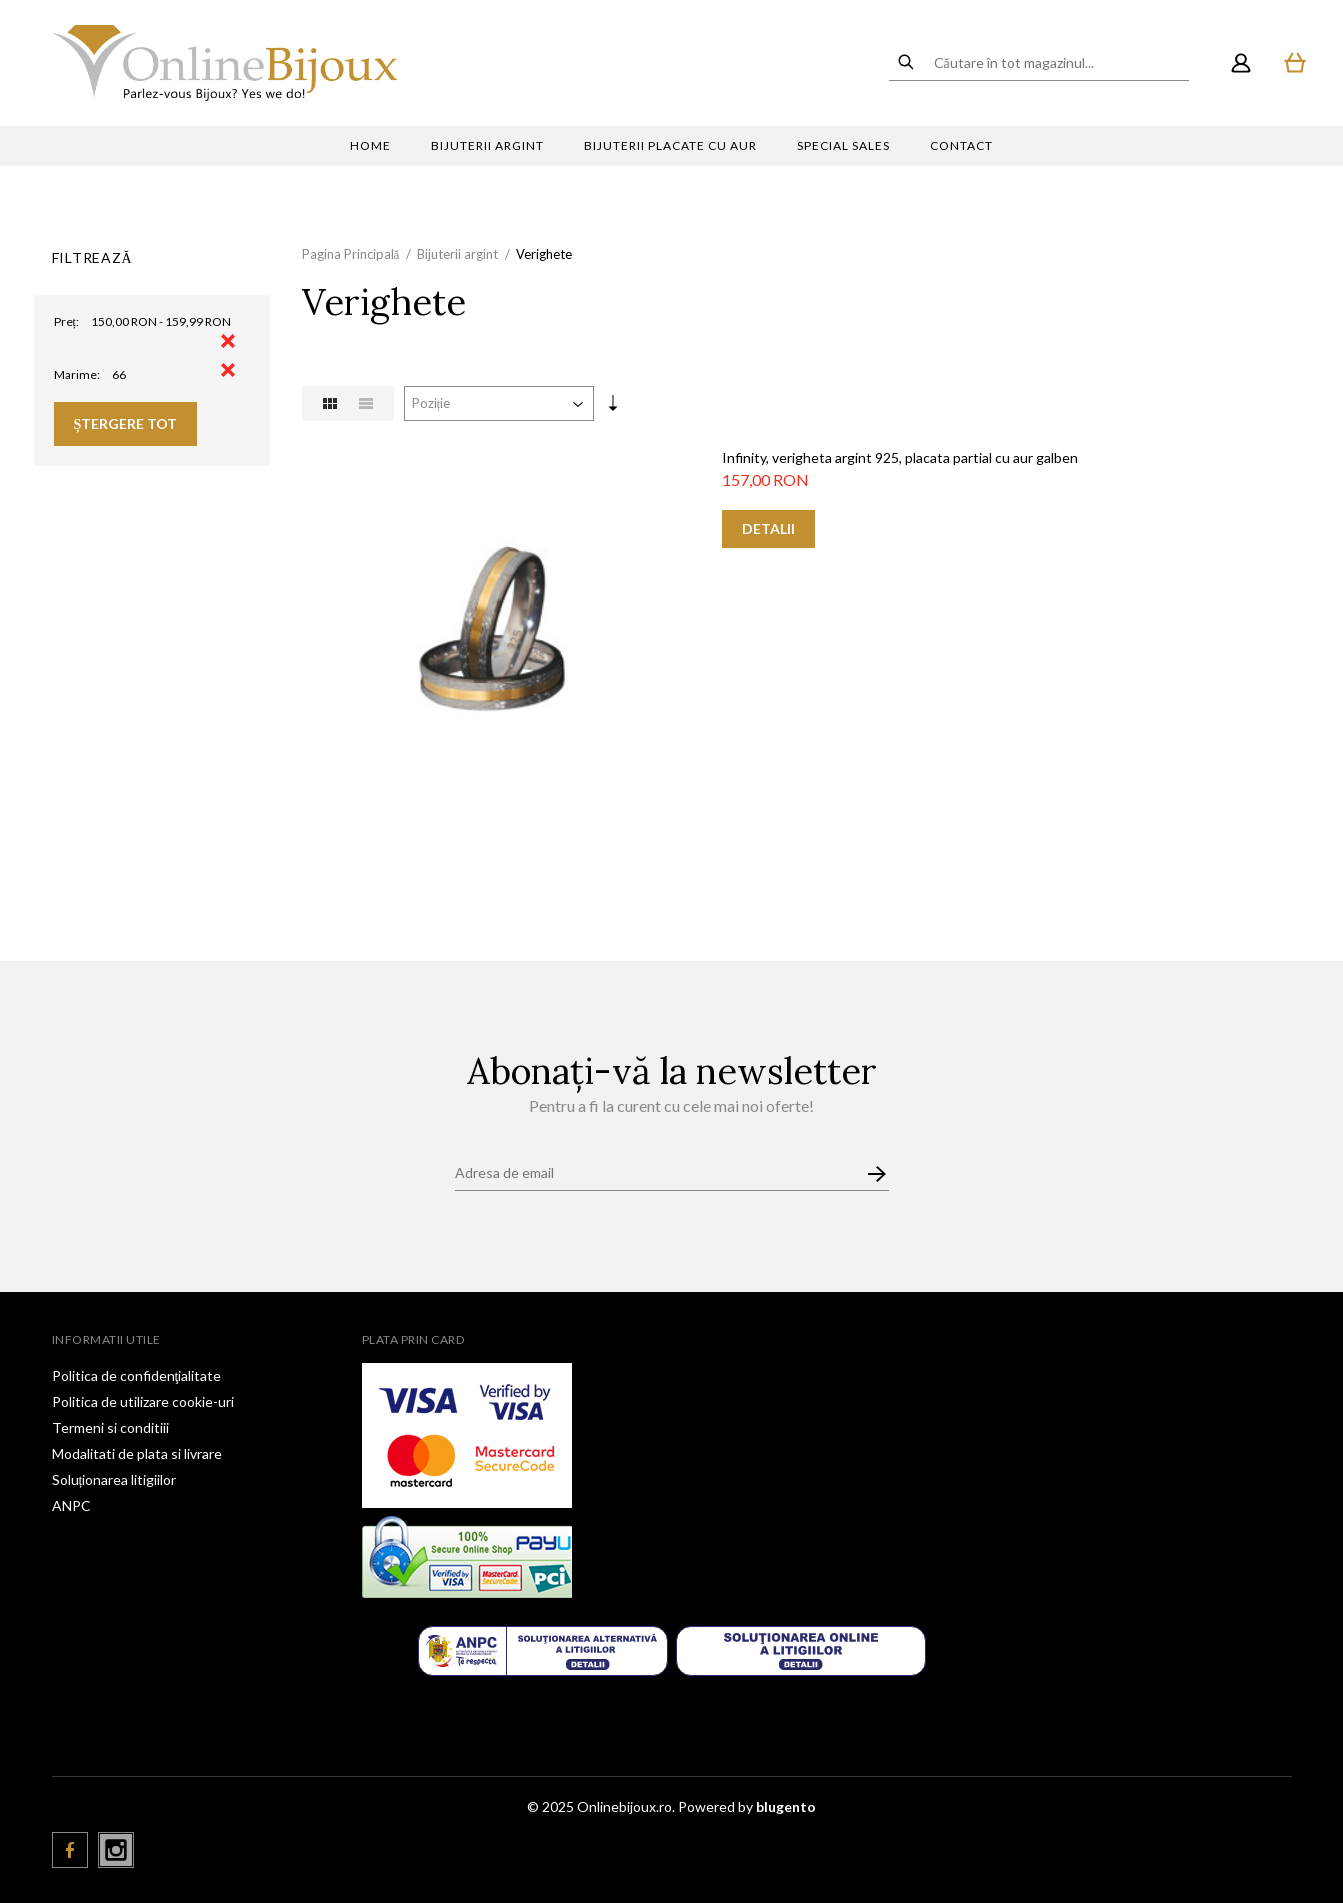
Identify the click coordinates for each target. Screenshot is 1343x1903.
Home (370, 145)
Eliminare (228, 341)
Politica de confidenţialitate (137, 1375)
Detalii (768, 528)
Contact (961, 145)
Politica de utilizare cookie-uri (143, 1401)
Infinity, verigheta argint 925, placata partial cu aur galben (900, 457)
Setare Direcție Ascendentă (613, 407)
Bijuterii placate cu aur (670, 145)
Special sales (843, 145)
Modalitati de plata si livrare (137, 1453)
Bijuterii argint (487, 145)
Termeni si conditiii (110, 1427)
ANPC (71, 1505)
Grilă (330, 403)
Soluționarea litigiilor (114, 1479)
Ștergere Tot (126, 423)
